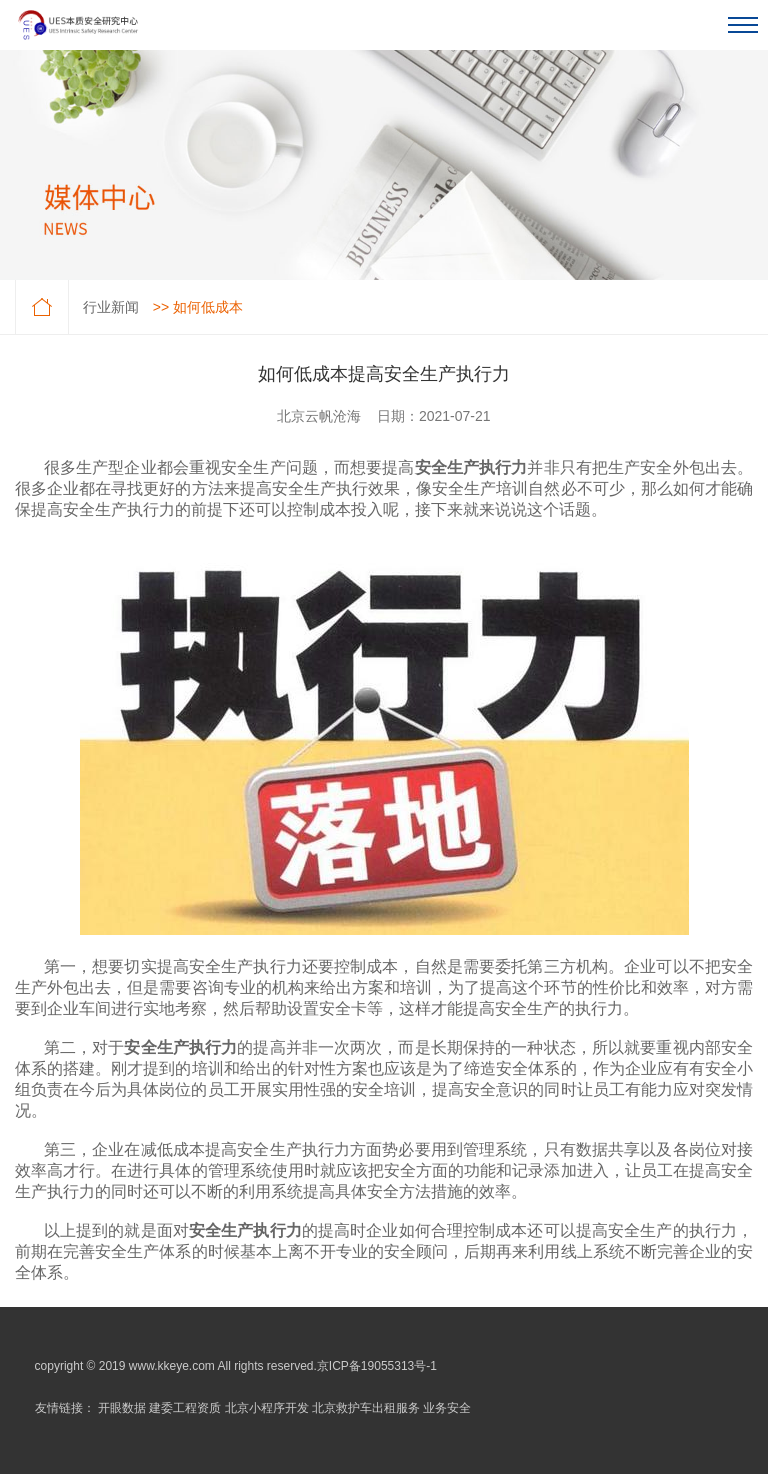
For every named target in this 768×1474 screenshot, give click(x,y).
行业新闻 (111, 307)
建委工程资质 (185, 1408)
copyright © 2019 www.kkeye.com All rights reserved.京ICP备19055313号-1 (236, 1366)
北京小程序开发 (267, 1408)
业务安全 (447, 1408)
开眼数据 (122, 1408)
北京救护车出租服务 (366, 1408)
